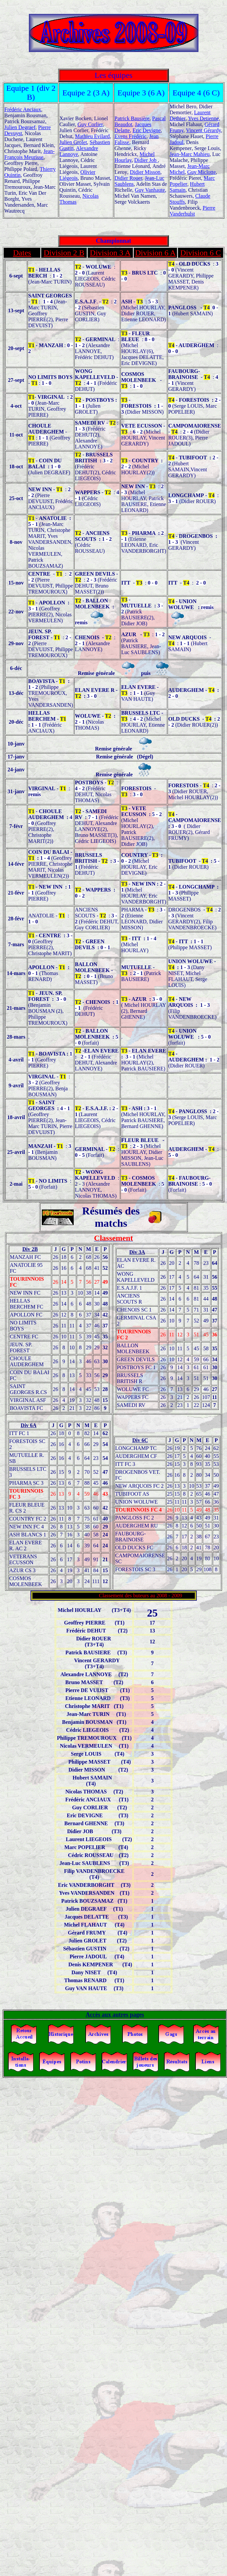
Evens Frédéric (130, 136)
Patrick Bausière (131, 118)
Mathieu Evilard (92, 136)
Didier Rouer (128, 178)
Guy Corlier (90, 124)
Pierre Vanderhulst (192, 211)
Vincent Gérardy (203, 130)
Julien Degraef (20, 127)
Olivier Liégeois (77, 175)
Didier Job (146, 160)
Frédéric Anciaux (22, 109)
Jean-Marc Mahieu (189, 154)
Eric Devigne (146, 130)
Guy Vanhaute (150, 190)
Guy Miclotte (201, 172)
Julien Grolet (73, 142)
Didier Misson (145, 172)
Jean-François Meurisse (29, 154)
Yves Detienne (203, 118)
